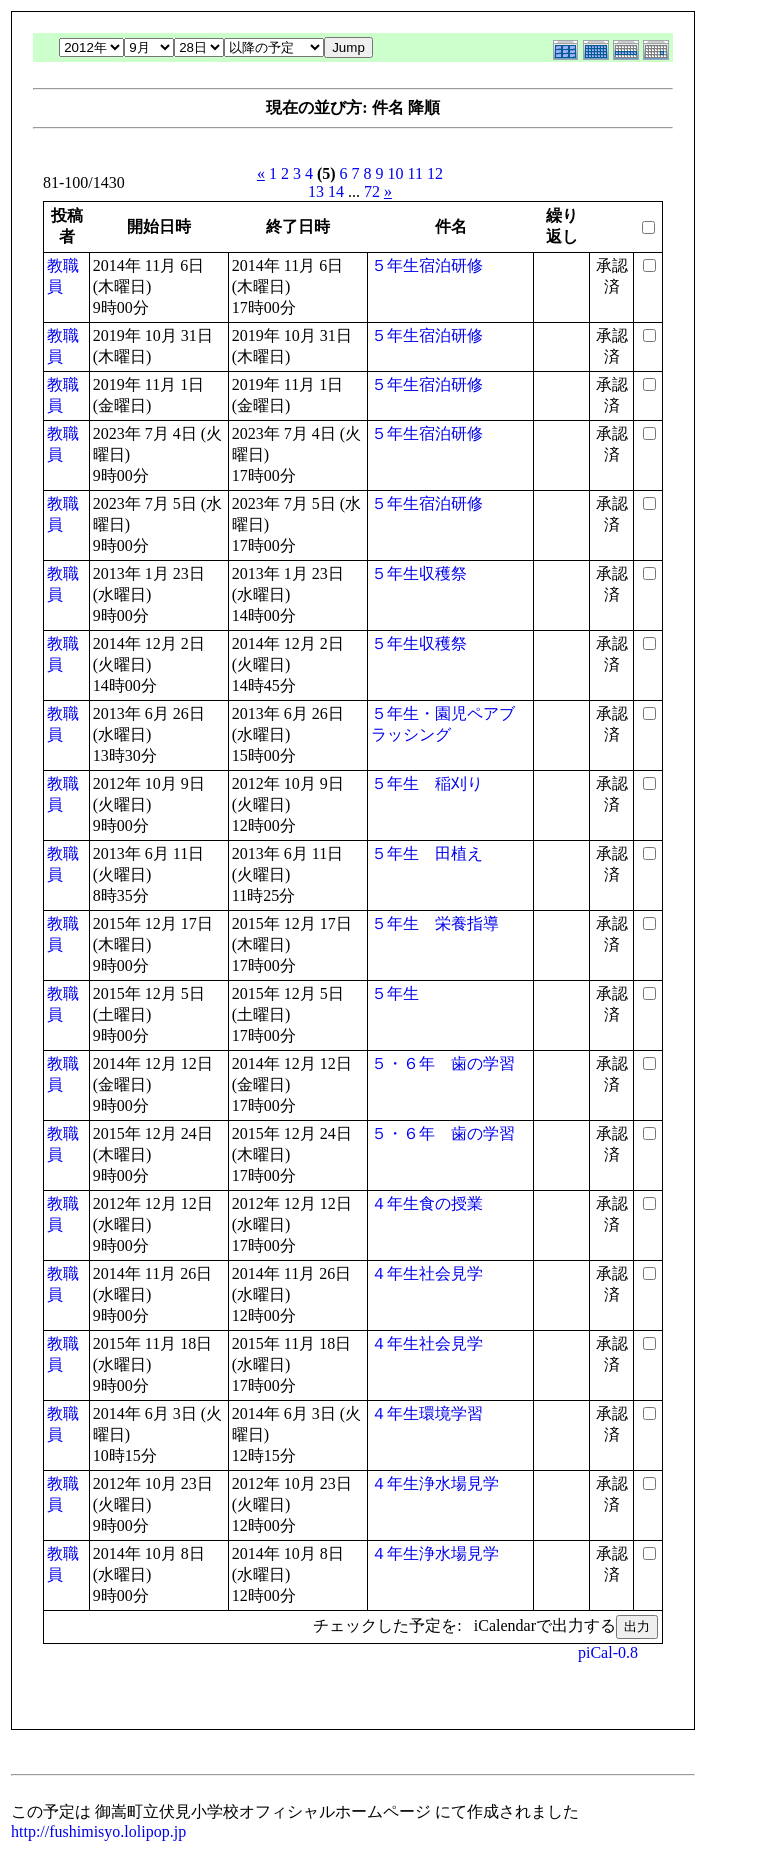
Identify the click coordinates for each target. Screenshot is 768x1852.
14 (336, 191)
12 (435, 173)
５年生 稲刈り (427, 783)
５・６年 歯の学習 (443, 1063)
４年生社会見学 (427, 1273)
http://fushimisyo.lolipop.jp (98, 1831)
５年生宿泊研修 (427, 265)
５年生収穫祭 (419, 573)
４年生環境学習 (427, 1413)
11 (415, 173)
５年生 (395, 993)
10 (396, 173)
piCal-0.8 (608, 1652)
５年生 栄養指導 (435, 923)
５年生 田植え (427, 853)
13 (316, 191)
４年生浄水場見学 (435, 1483)
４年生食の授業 (427, 1203)
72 (372, 191)
